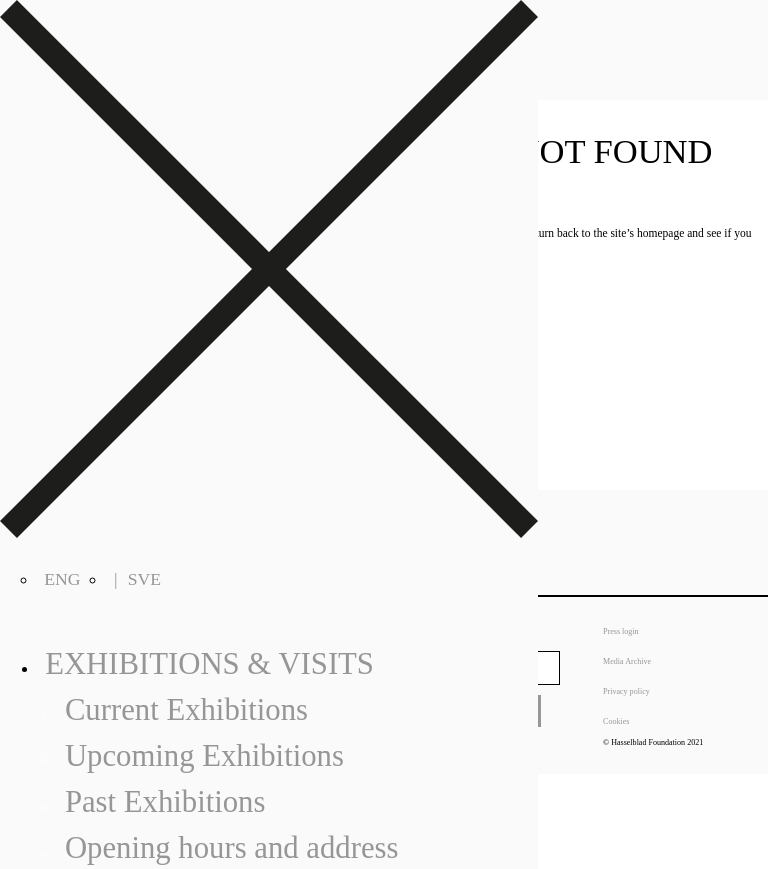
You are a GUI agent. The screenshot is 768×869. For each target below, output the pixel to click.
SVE (144, 579)
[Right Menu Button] (269, 532)
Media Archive (627, 661)
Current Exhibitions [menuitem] (186, 710)
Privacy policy (626, 691)
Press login (621, 631)
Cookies (616, 721)
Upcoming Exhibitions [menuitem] (204, 756)
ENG (62, 579)
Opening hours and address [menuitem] (232, 848)
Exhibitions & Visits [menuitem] (209, 664)
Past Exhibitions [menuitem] (165, 802)
